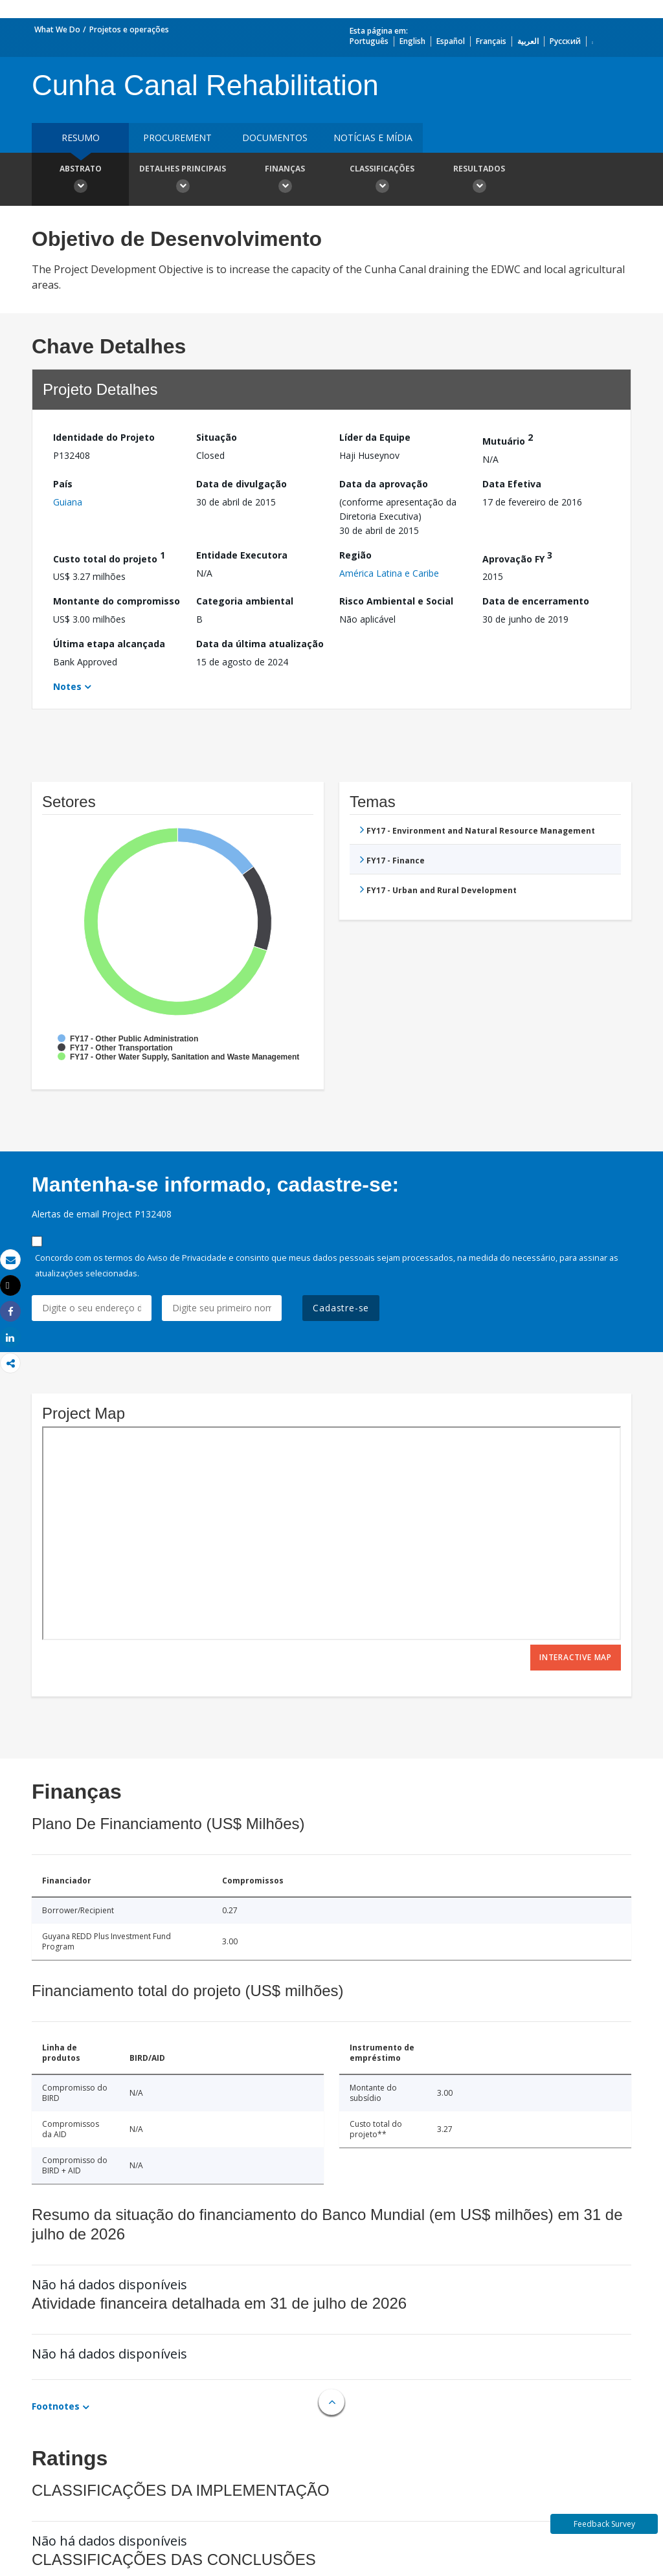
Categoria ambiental (244, 601)
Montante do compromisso (116, 601)
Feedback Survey (604, 2523)
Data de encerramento (535, 601)
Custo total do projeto (109, 557)
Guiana (67, 502)
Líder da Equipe (374, 437)
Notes (67, 686)
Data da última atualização (260, 644)
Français (491, 41)
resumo (81, 137)
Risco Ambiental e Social (396, 601)
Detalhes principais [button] (182, 180)
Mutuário (507, 439)
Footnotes (56, 2406)
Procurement (177, 137)
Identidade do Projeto (104, 437)
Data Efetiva (511, 484)
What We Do (57, 29)
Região (355, 555)
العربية (528, 41)
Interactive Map (575, 1657)
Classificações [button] (382, 180)
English (412, 41)
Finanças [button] (285, 180)
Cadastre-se (341, 1308)
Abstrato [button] (80, 180)
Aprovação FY (517, 557)
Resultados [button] (479, 180)
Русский (565, 41)
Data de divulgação (241, 484)
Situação (216, 437)
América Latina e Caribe (389, 573)
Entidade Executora (241, 555)
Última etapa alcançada (109, 644)
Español (450, 41)
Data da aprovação (383, 484)
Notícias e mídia (372, 137)
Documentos (275, 137)
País (63, 484)
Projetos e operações (129, 29)
